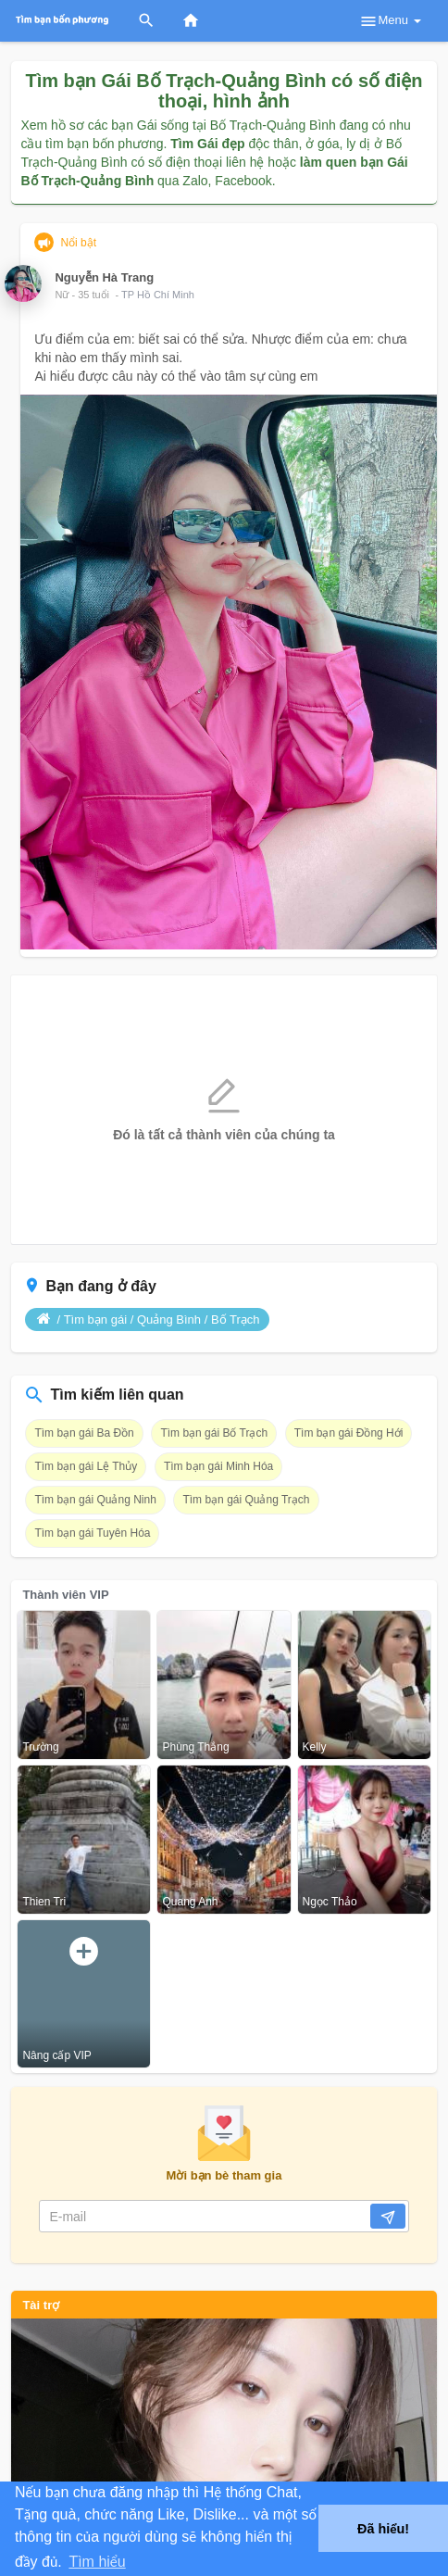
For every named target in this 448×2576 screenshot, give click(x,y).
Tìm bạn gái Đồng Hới (349, 1432)
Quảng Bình (169, 1319)
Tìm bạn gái (95, 1319)
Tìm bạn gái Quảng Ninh (95, 1499)
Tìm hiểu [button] (96, 2562)
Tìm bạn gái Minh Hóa (218, 1466)
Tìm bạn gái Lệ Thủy (85, 1466)
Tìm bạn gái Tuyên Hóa (92, 1533)
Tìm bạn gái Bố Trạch (214, 1432)
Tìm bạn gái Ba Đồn (83, 1432)
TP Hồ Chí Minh (157, 294)
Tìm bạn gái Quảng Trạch (245, 1499)
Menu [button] (389, 21)
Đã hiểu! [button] (383, 2528)
